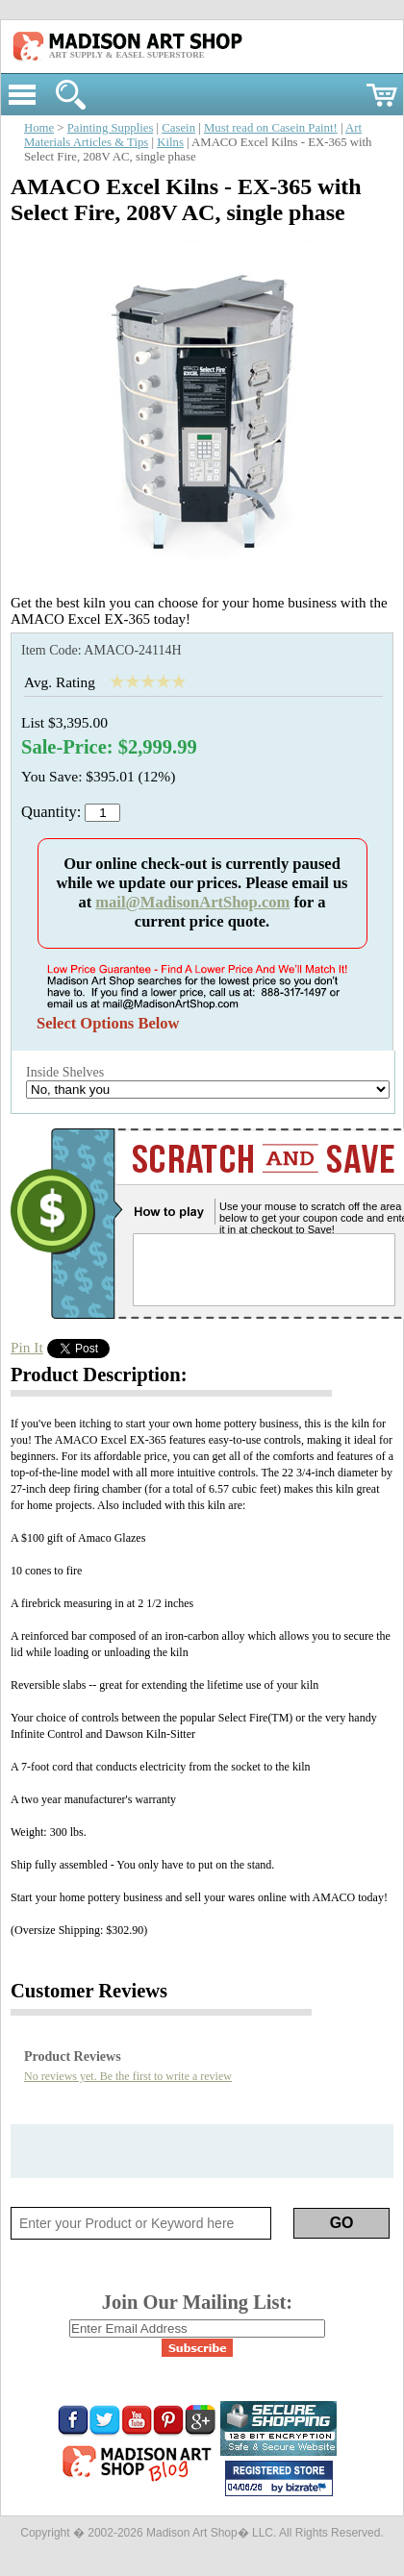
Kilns (170, 142)
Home (39, 128)
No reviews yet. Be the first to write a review (128, 2076)
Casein (178, 128)
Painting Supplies (110, 128)
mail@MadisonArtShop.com (192, 902)
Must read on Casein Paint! (271, 128)
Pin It (27, 1347)
